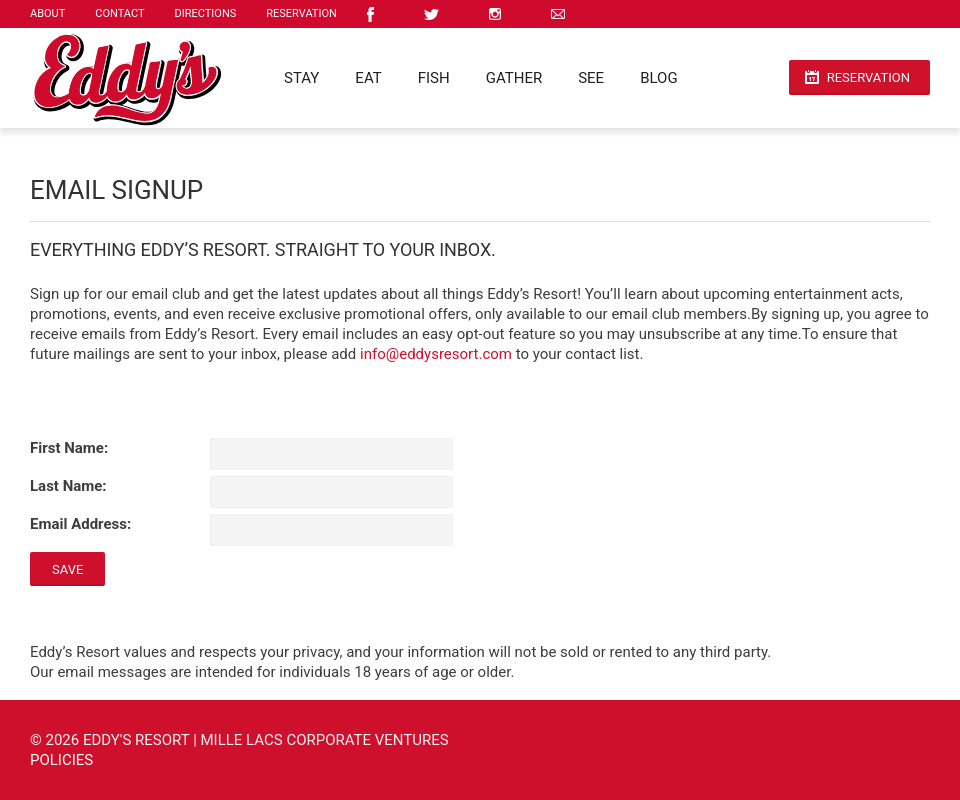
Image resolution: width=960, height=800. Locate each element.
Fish (434, 78)
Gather (514, 78)
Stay (301, 78)
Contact (119, 13)
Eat (368, 78)
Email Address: (80, 524)
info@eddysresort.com (436, 354)
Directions (206, 13)
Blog (659, 78)
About (47, 13)
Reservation (301, 13)
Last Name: (68, 486)
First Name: (69, 448)
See (591, 78)
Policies (61, 760)
